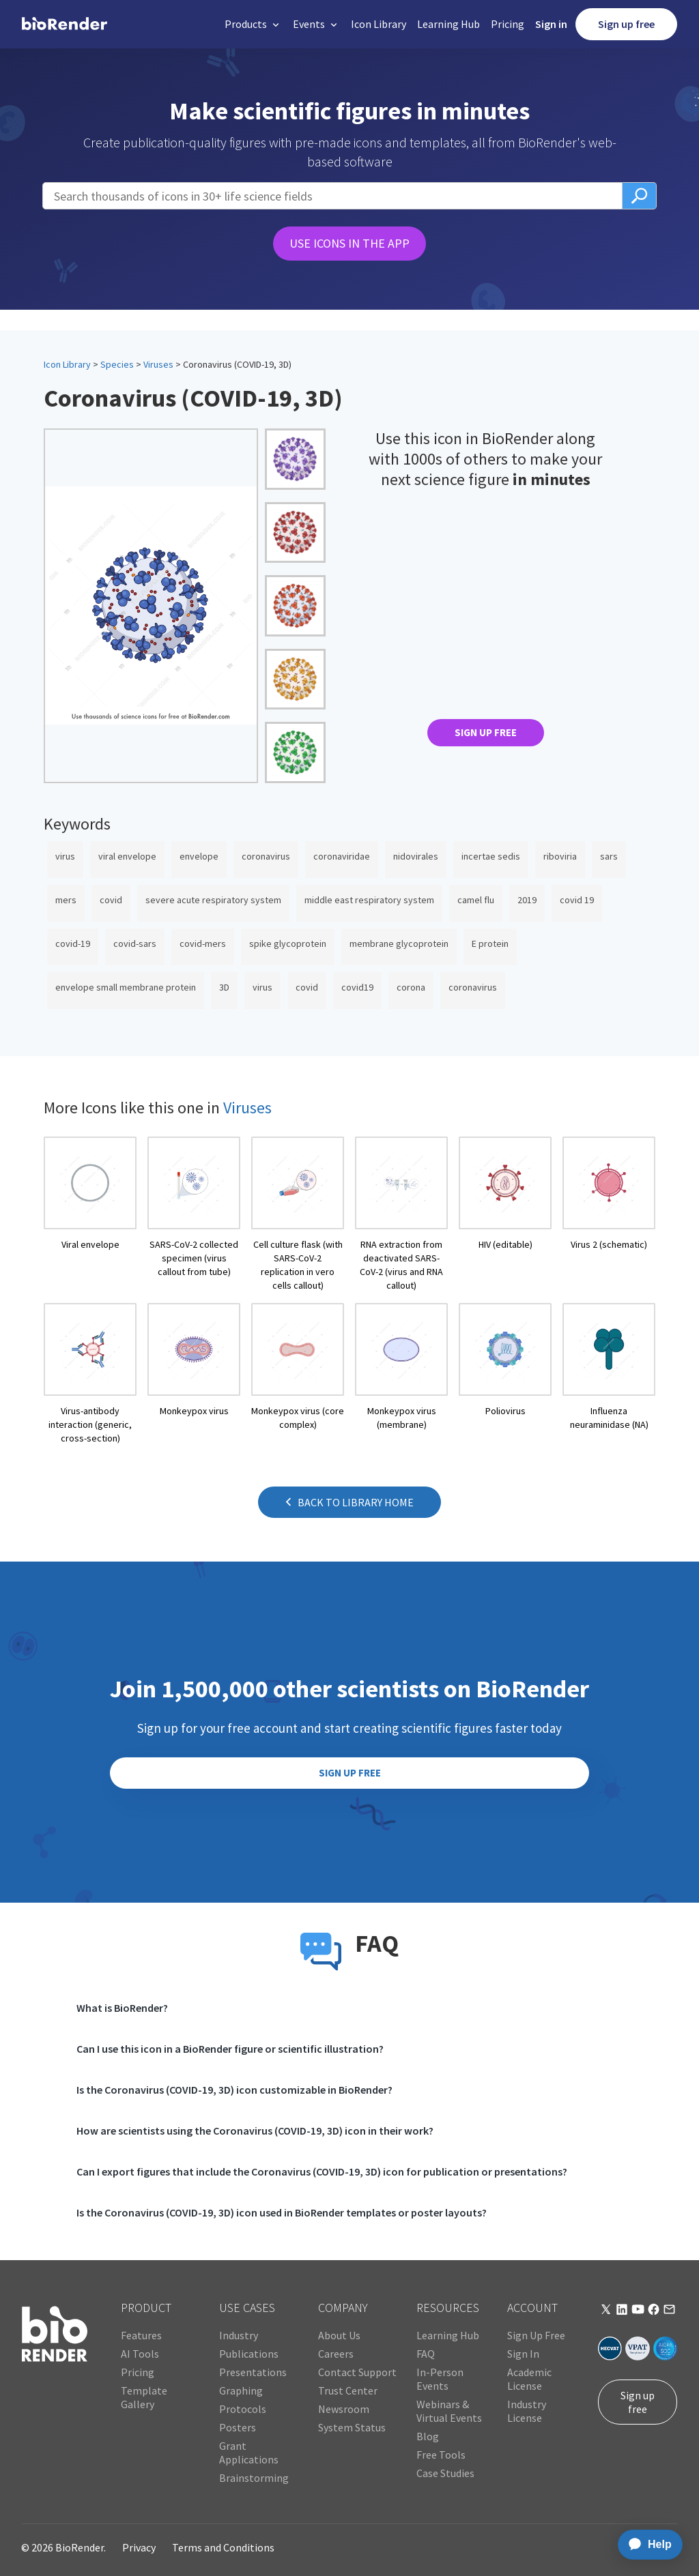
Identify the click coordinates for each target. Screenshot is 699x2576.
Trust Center (347, 2390)
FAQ (425, 2353)
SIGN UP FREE (486, 732)
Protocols (242, 2409)
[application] (646, 2544)
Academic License (529, 2378)
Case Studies (445, 2473)
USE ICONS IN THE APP (349, 243)
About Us (339, 2335)
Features (141, 2335)
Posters (237, 2427)
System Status (352, 2427)
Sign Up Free (536, 2335)
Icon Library (378, 24)
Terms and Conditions (223, 2547)
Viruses (158, 364)
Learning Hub (448, 24)
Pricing (507, 24)
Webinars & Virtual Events (449, 2411)
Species (117, 364)
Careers (336, 2353)
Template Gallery (144, 2397)
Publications (249, 2353)
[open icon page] (90, 1214)
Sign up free (626, 24)
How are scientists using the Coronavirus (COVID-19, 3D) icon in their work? (254, 2130)
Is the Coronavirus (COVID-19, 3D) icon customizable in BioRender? (234, 2089)
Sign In (523, 2353)
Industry (238, 2335)
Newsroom (343, 2409)
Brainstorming (254, 2478)
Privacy (139, 2547)
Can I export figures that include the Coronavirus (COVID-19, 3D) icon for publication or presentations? (321, 2171)
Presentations (253, 2372)
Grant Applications (249, 2452)
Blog (427, 2436)
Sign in (551, 24)
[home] (64, 24)
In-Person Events (439, 2378)
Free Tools (441, 2454)
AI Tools (140, 2353)
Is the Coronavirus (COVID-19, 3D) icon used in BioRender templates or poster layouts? (281, 2212)
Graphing (241, 2390)
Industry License (526, 2411)
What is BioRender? (122, 2008)
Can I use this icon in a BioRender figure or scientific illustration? (230, 2048)
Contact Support (357, 2372)
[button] (253, 24)
